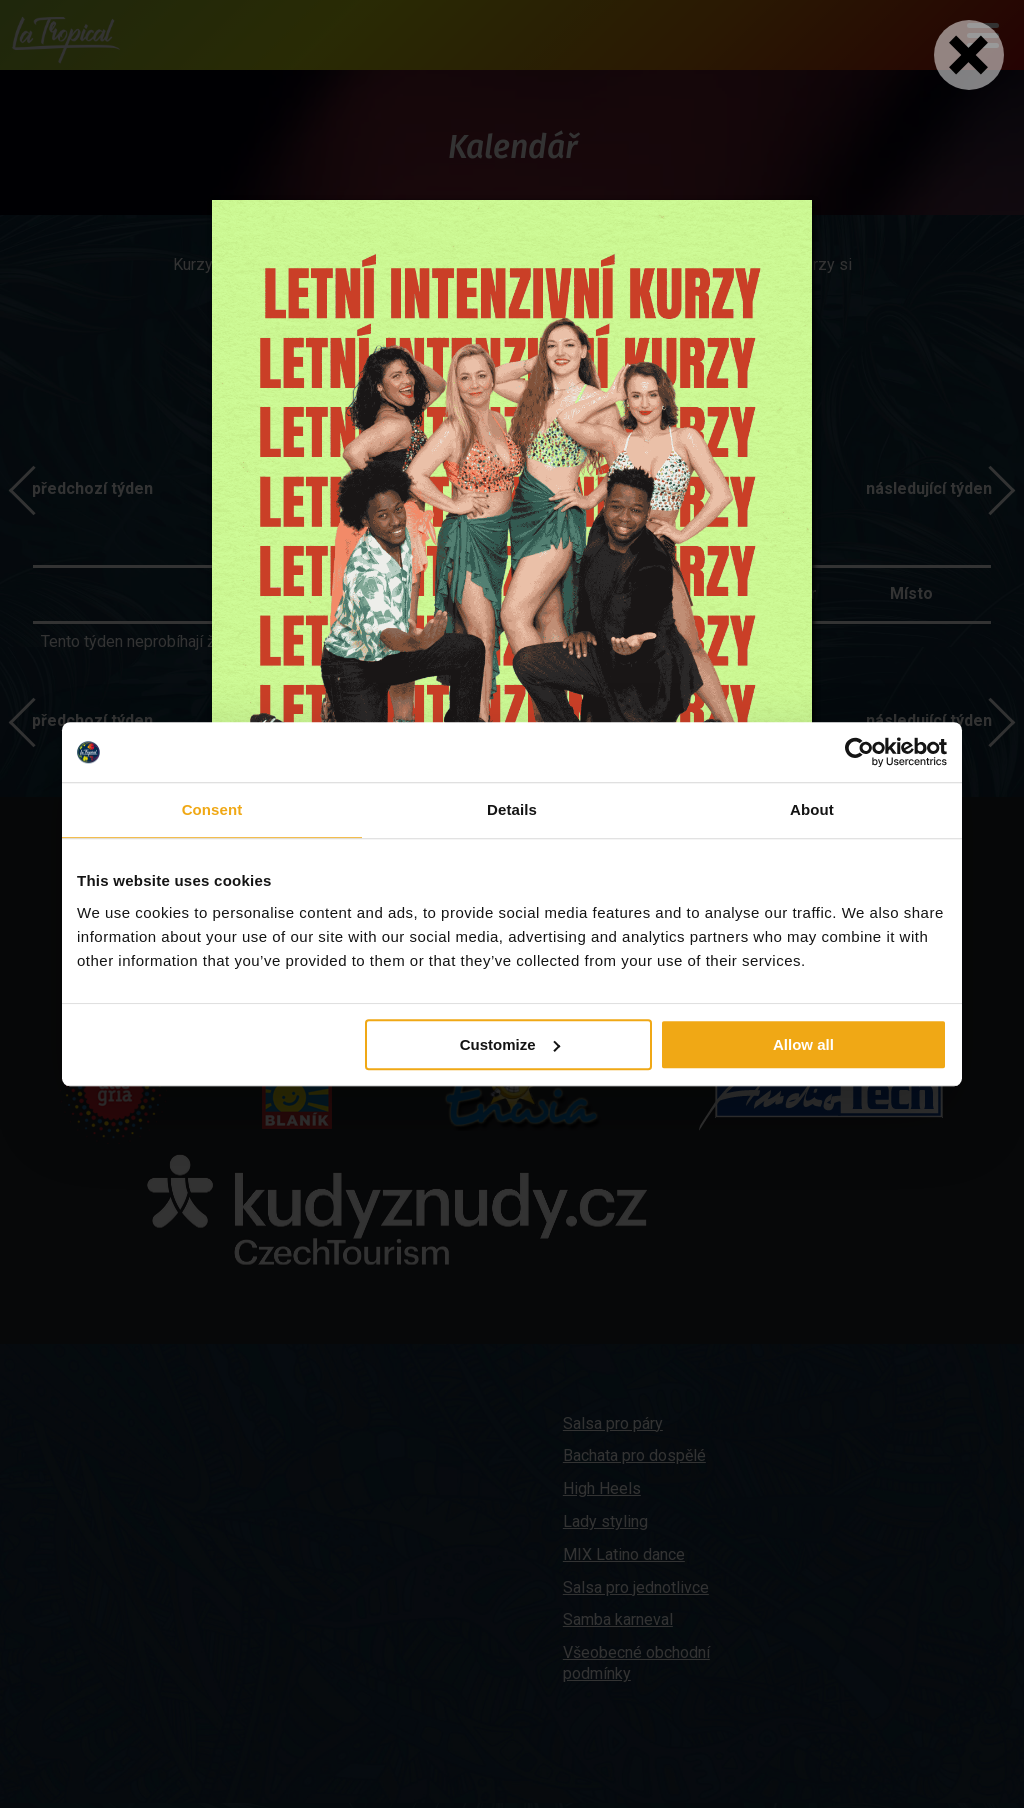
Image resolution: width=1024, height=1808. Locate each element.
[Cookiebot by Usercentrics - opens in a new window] (859, 752)
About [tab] (812, 809)
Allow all (803, 1044)
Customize (510, 1044)
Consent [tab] (212, 809)
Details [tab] (512, 809)
